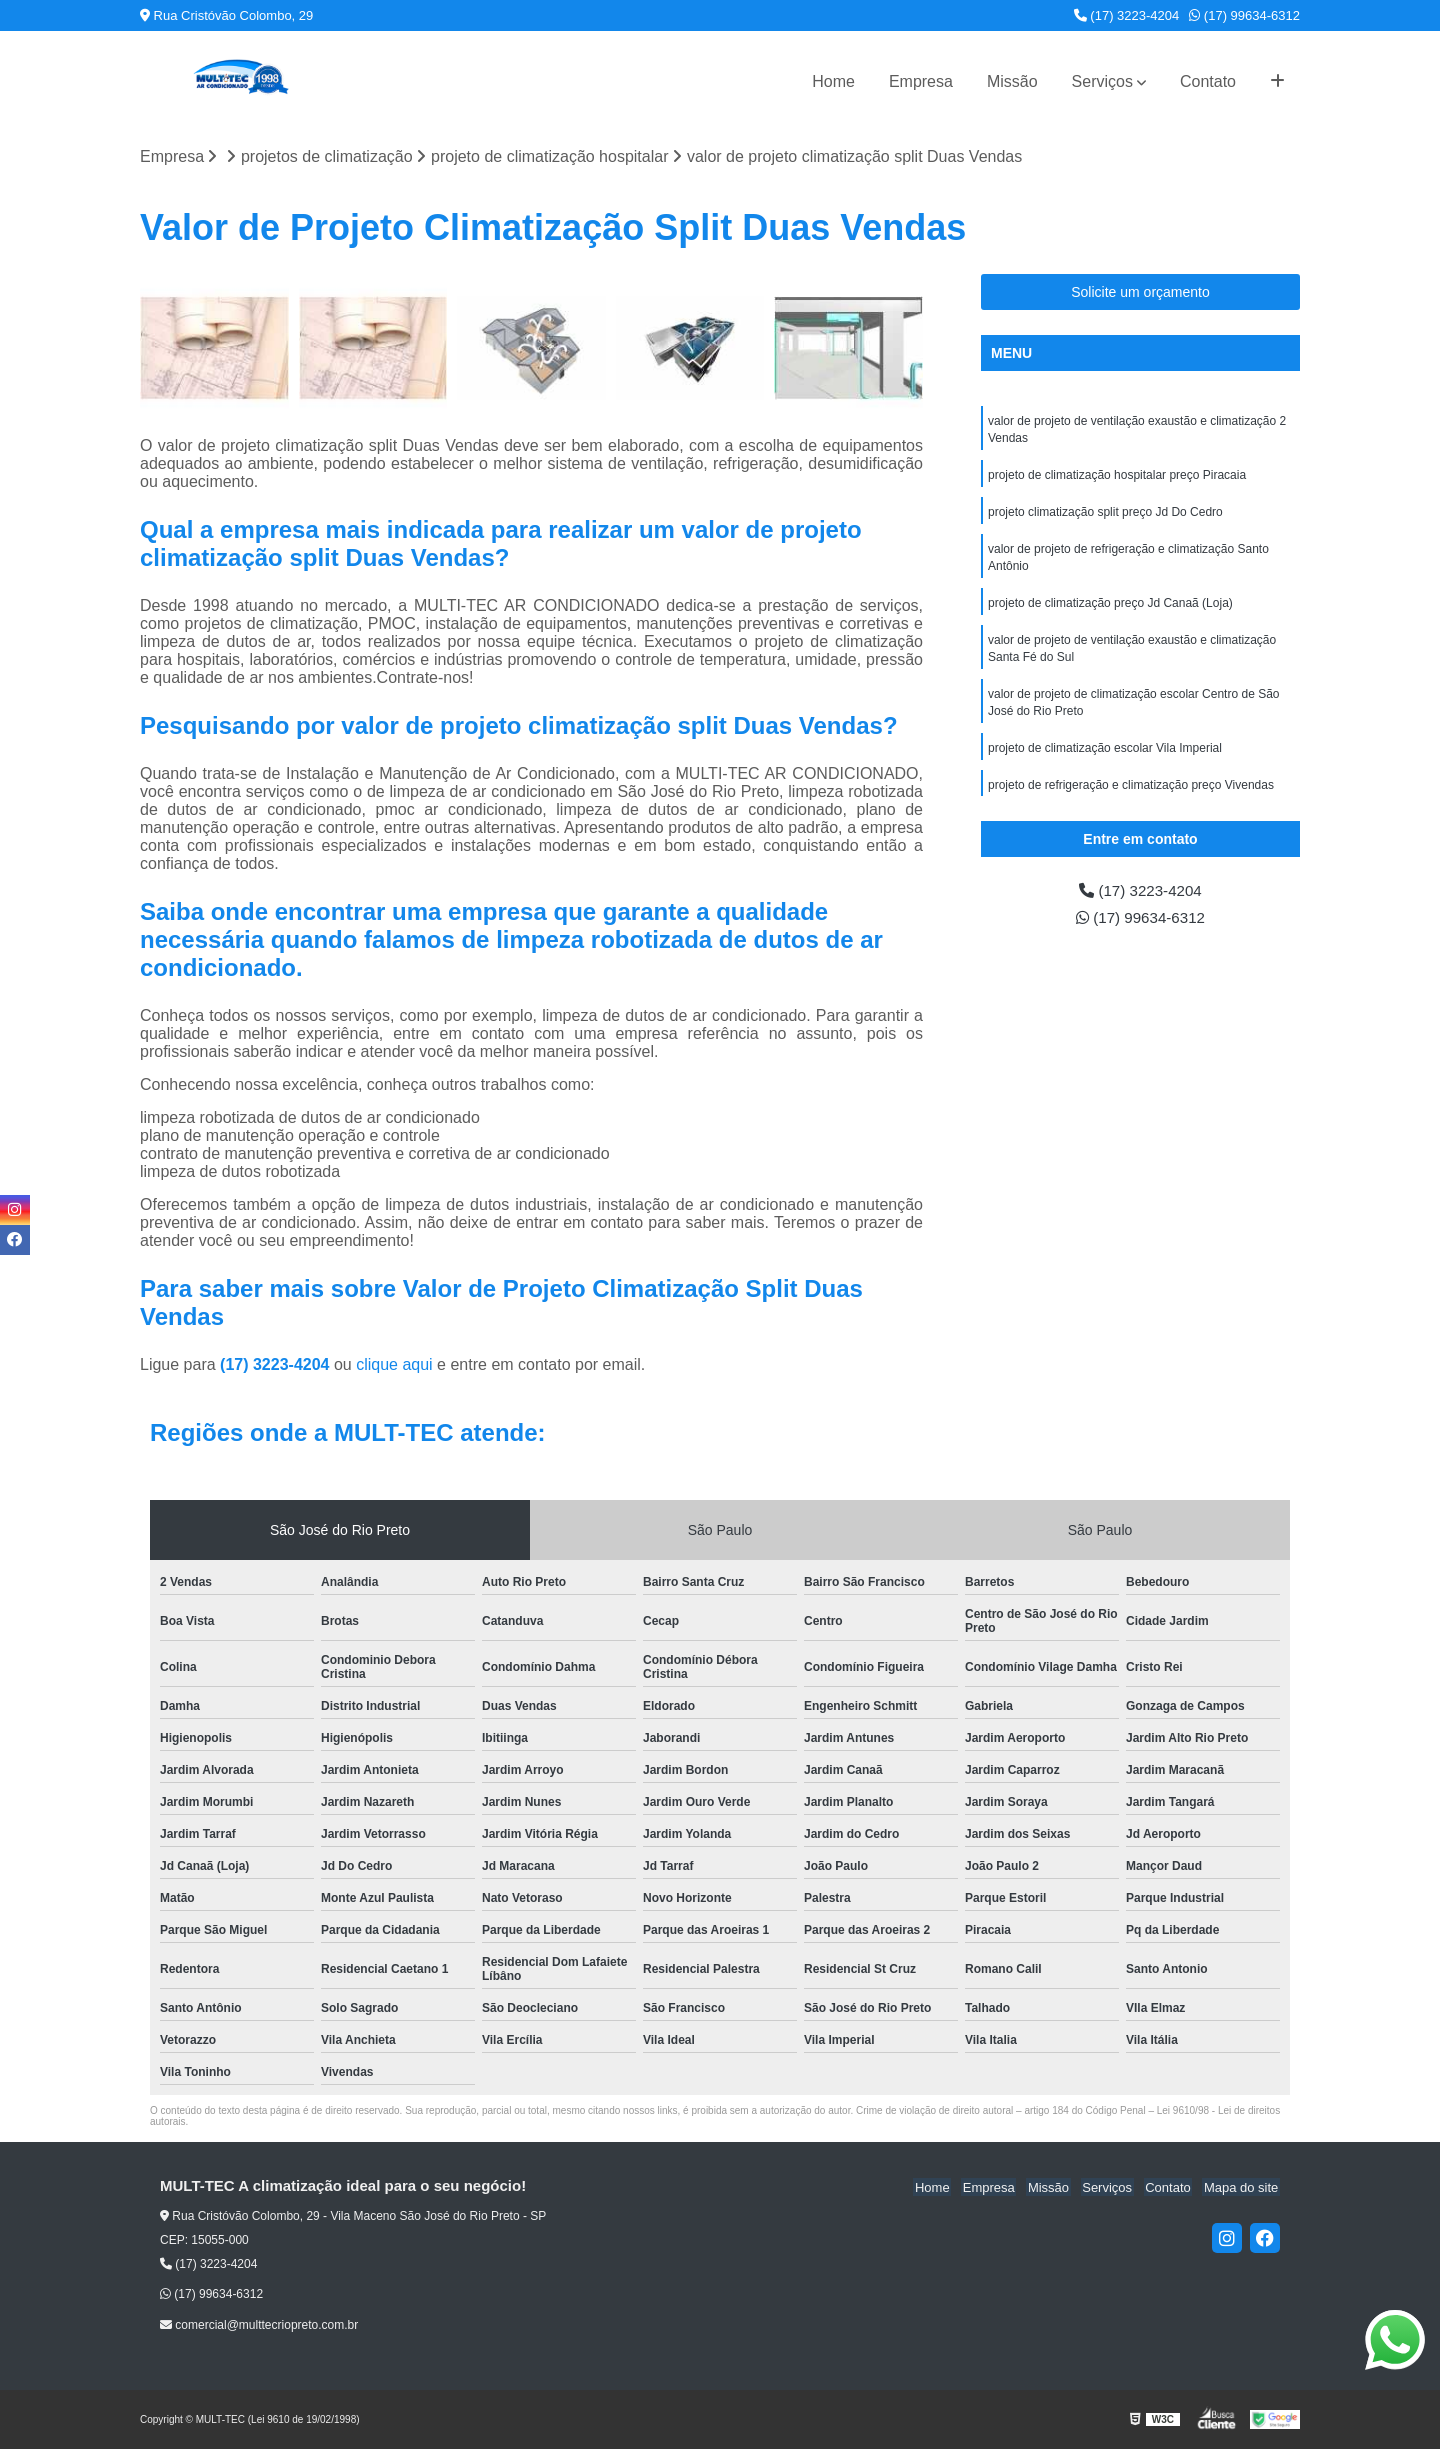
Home (833, 81)
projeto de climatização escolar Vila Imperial (1105, 759)
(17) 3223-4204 (1127, 15)
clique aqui (394, 1365)
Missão (1012, 81)
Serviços (1102, 81)
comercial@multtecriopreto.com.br (259, 2325)
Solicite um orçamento (1140, 292)
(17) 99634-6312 (1244, 15)
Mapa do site (1242, 2187)
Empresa (921, 81)
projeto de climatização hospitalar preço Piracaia (1117, 477)
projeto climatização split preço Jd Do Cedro (1105, 515)
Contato (1208, 81)
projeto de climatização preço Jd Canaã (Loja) (1110, 609)
